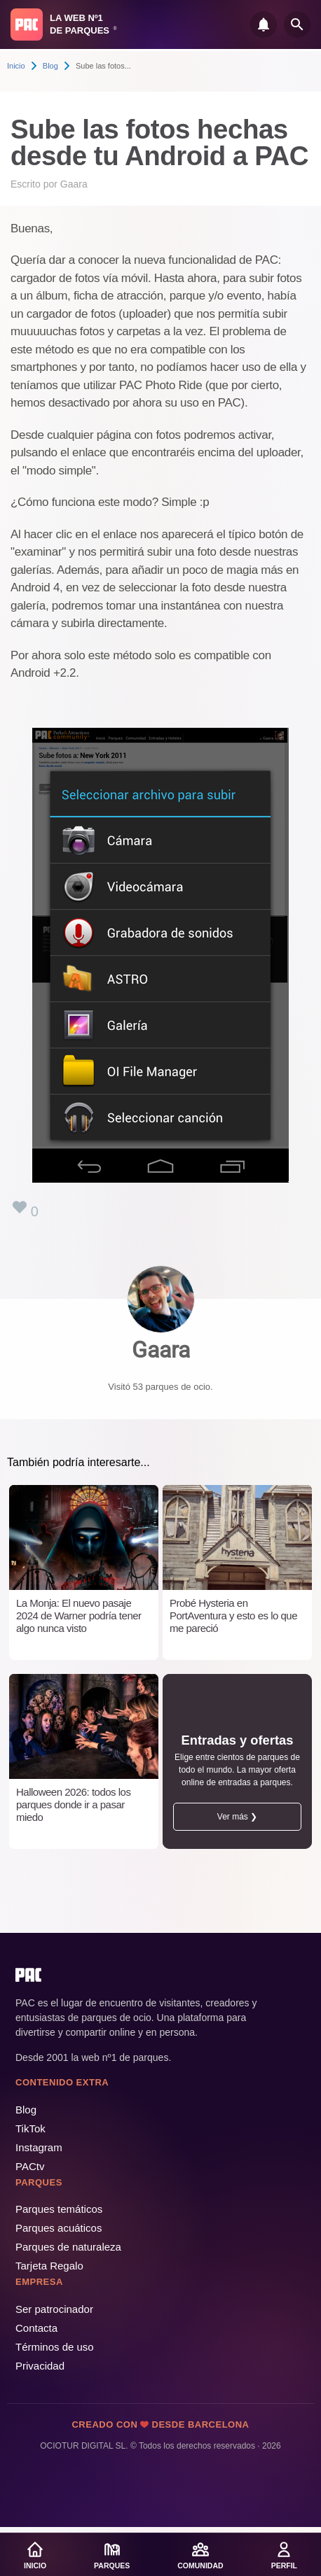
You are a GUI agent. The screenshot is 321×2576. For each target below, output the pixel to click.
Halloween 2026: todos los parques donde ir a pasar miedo (73, 1804)
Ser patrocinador (54, 2309)
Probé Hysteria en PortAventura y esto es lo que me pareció (233, 1615)
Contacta (36, 2328)
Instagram (38, 2147)
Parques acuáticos (58, 2228)
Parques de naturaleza (68, 2247)
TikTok (30, 2128)
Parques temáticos (58, 2209)
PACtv (29, 2166)
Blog (50, 66)
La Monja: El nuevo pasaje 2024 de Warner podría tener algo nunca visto (79, 1615)
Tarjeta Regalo (49, 2266)
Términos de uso (54, 2347)
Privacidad (39, 2366)
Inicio (16, 66)
